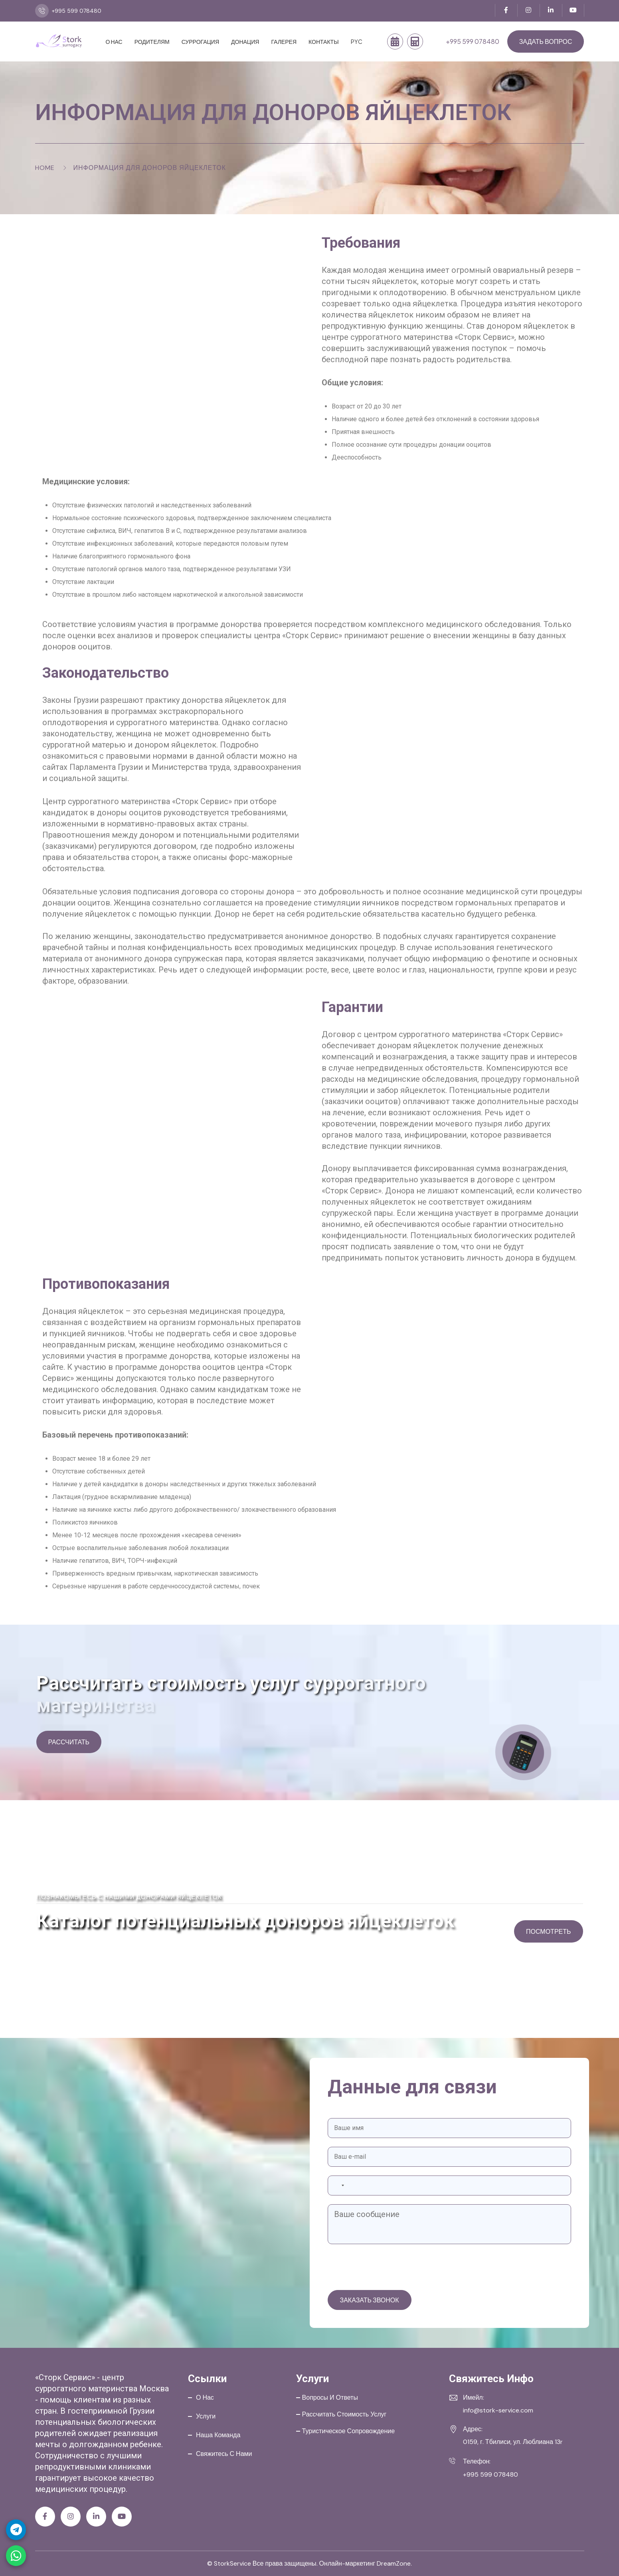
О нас (114, 41)
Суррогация (200, 41)
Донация (245, 41)
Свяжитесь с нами (224, 2454)
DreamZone (394, 2563)
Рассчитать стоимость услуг (344, 2414)
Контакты (324, 41)
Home (45, 168)
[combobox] (338, 2185)
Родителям (152, 41)
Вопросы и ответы (330, 2397)
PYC (356, 41)
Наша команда (218, 2435)
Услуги (206, 2416)
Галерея (284, 41)
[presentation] (388, 2268)
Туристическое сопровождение (348, 2431)
